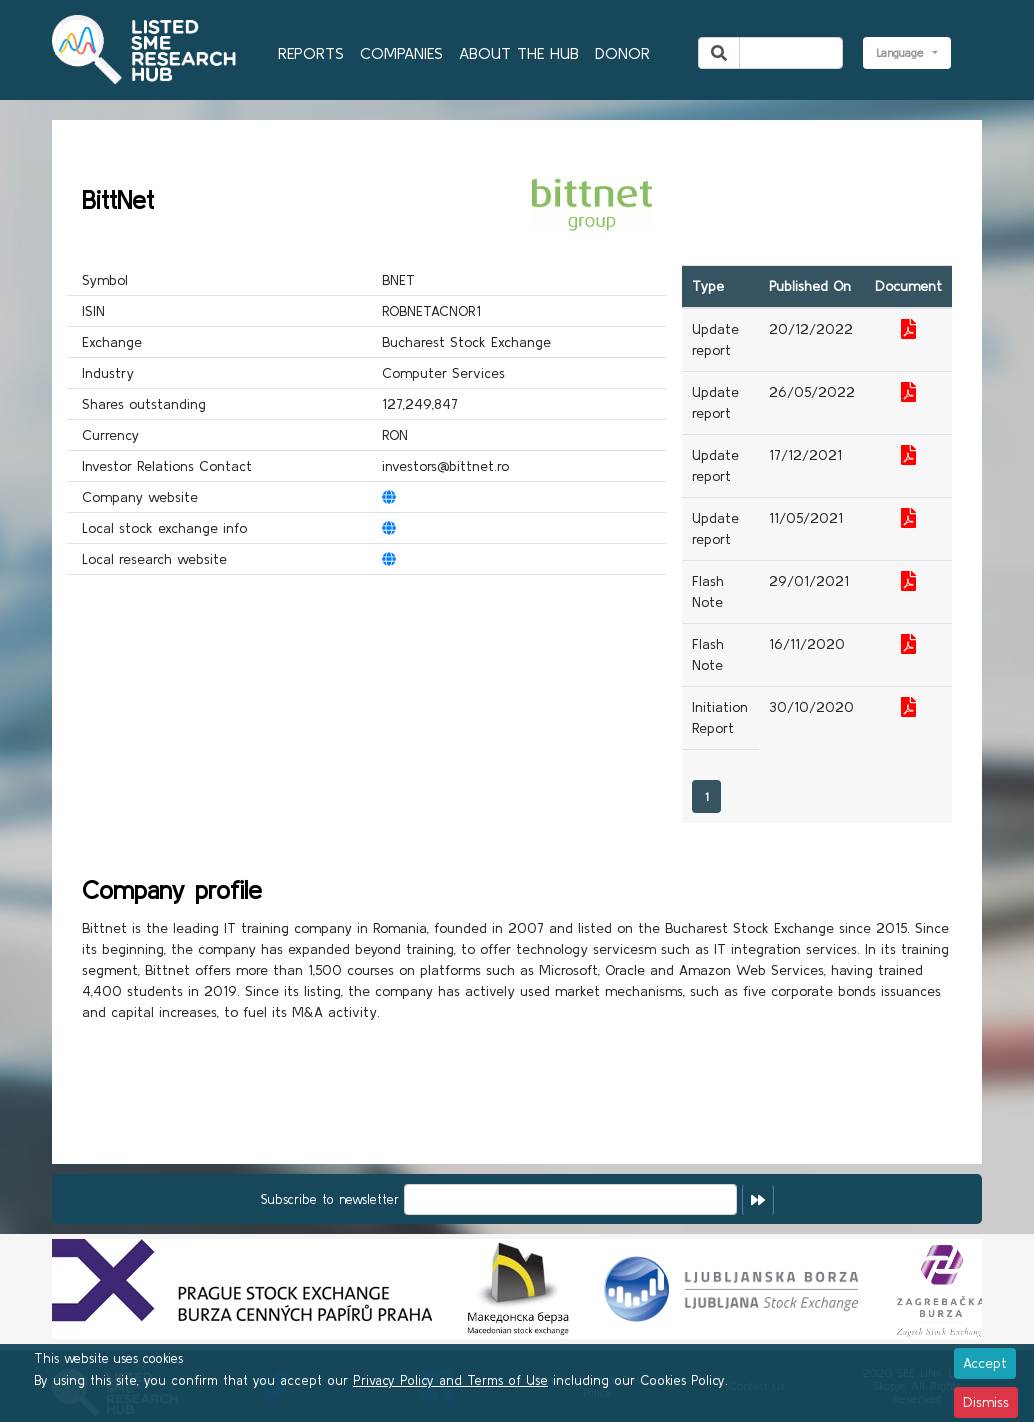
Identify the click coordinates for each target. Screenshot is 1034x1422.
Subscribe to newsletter (330, 1199)
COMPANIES (401, 53)
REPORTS (311, 53)
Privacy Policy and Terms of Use (450, 1380)
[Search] (791, 53)
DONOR (622, 53)
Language (902, 52)
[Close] (985, 1363)
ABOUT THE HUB (519, 53)
